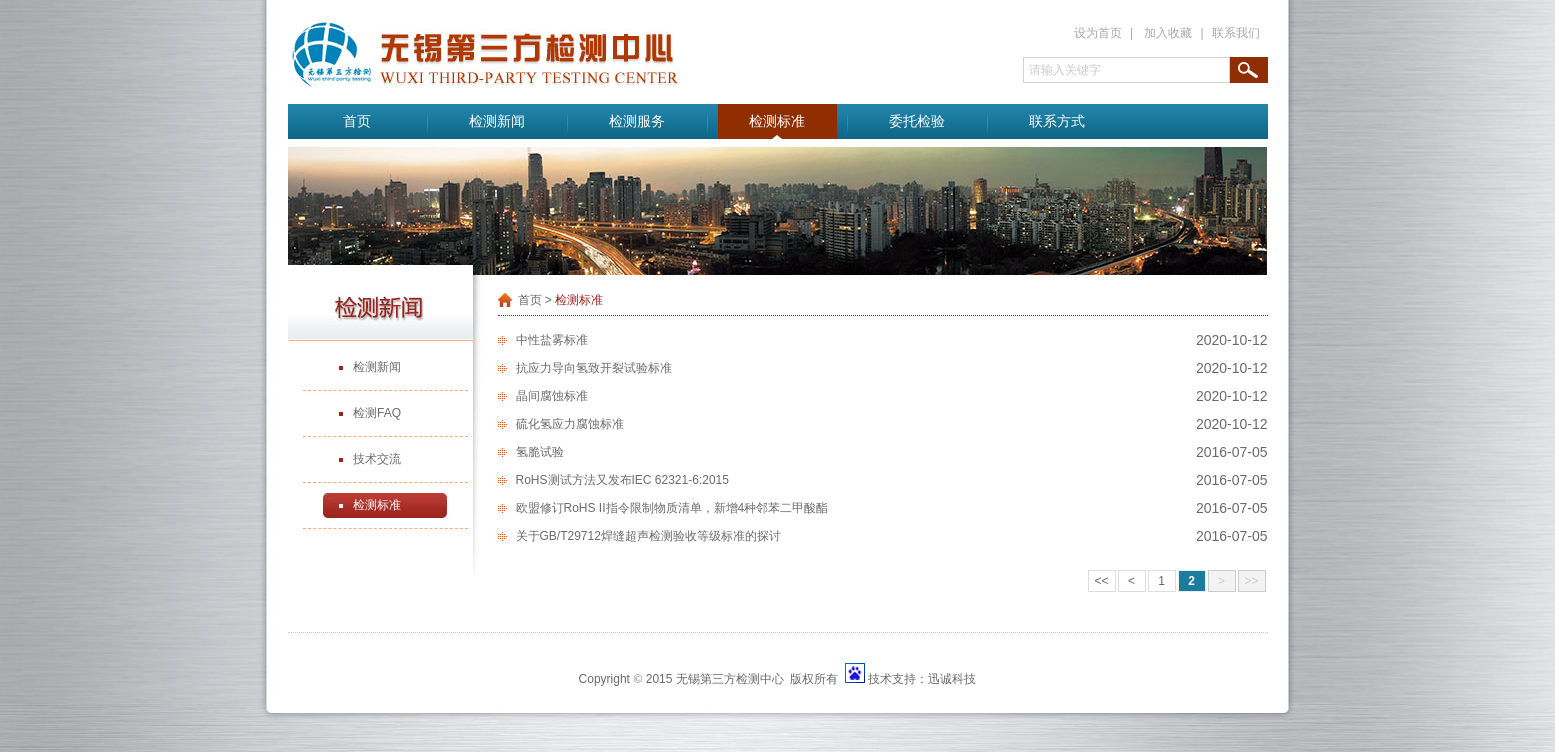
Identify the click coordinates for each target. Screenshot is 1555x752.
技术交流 (377, 459)
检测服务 (637, 121)
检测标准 (777, 121)
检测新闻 (497, 121)
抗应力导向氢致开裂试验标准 (594, 368)
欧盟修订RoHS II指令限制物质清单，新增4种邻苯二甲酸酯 (672, 508)
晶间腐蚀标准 (552, 396)
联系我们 (1236, 33)
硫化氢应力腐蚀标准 (570, 424)
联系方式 (1057, 121)
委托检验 (917, 121)
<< (1101, 581)
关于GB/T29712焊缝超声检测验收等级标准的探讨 (648, 536)
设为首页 (1098, 33)
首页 (357, 121)
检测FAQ (377, 413)
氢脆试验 (540, 452)
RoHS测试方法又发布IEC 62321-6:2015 (622, 480)
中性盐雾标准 (552, 340)
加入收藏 (1168, 33)
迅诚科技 (952, 679)
